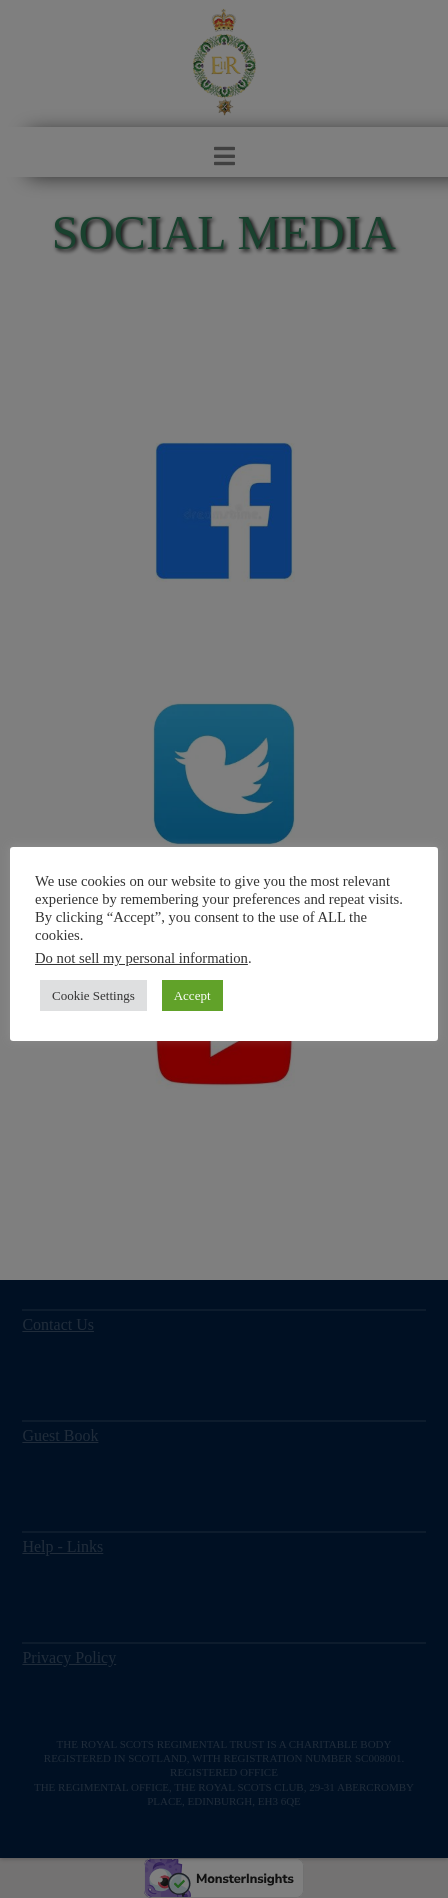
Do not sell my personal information (141, 958)
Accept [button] (192, 995)
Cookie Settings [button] (93, 995)
